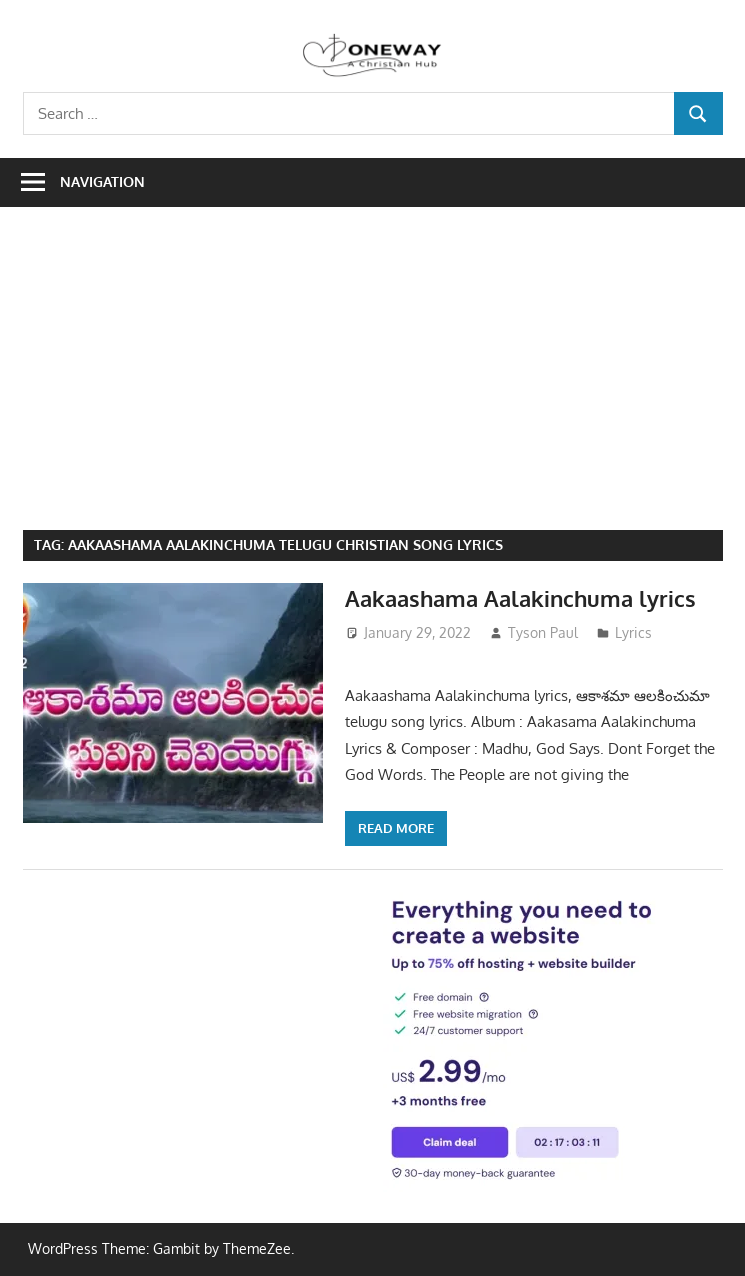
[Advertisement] (384, 380)
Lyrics (633, 632)
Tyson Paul (543, 632)
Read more (396, 828)
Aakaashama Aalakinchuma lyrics (520, 598)
